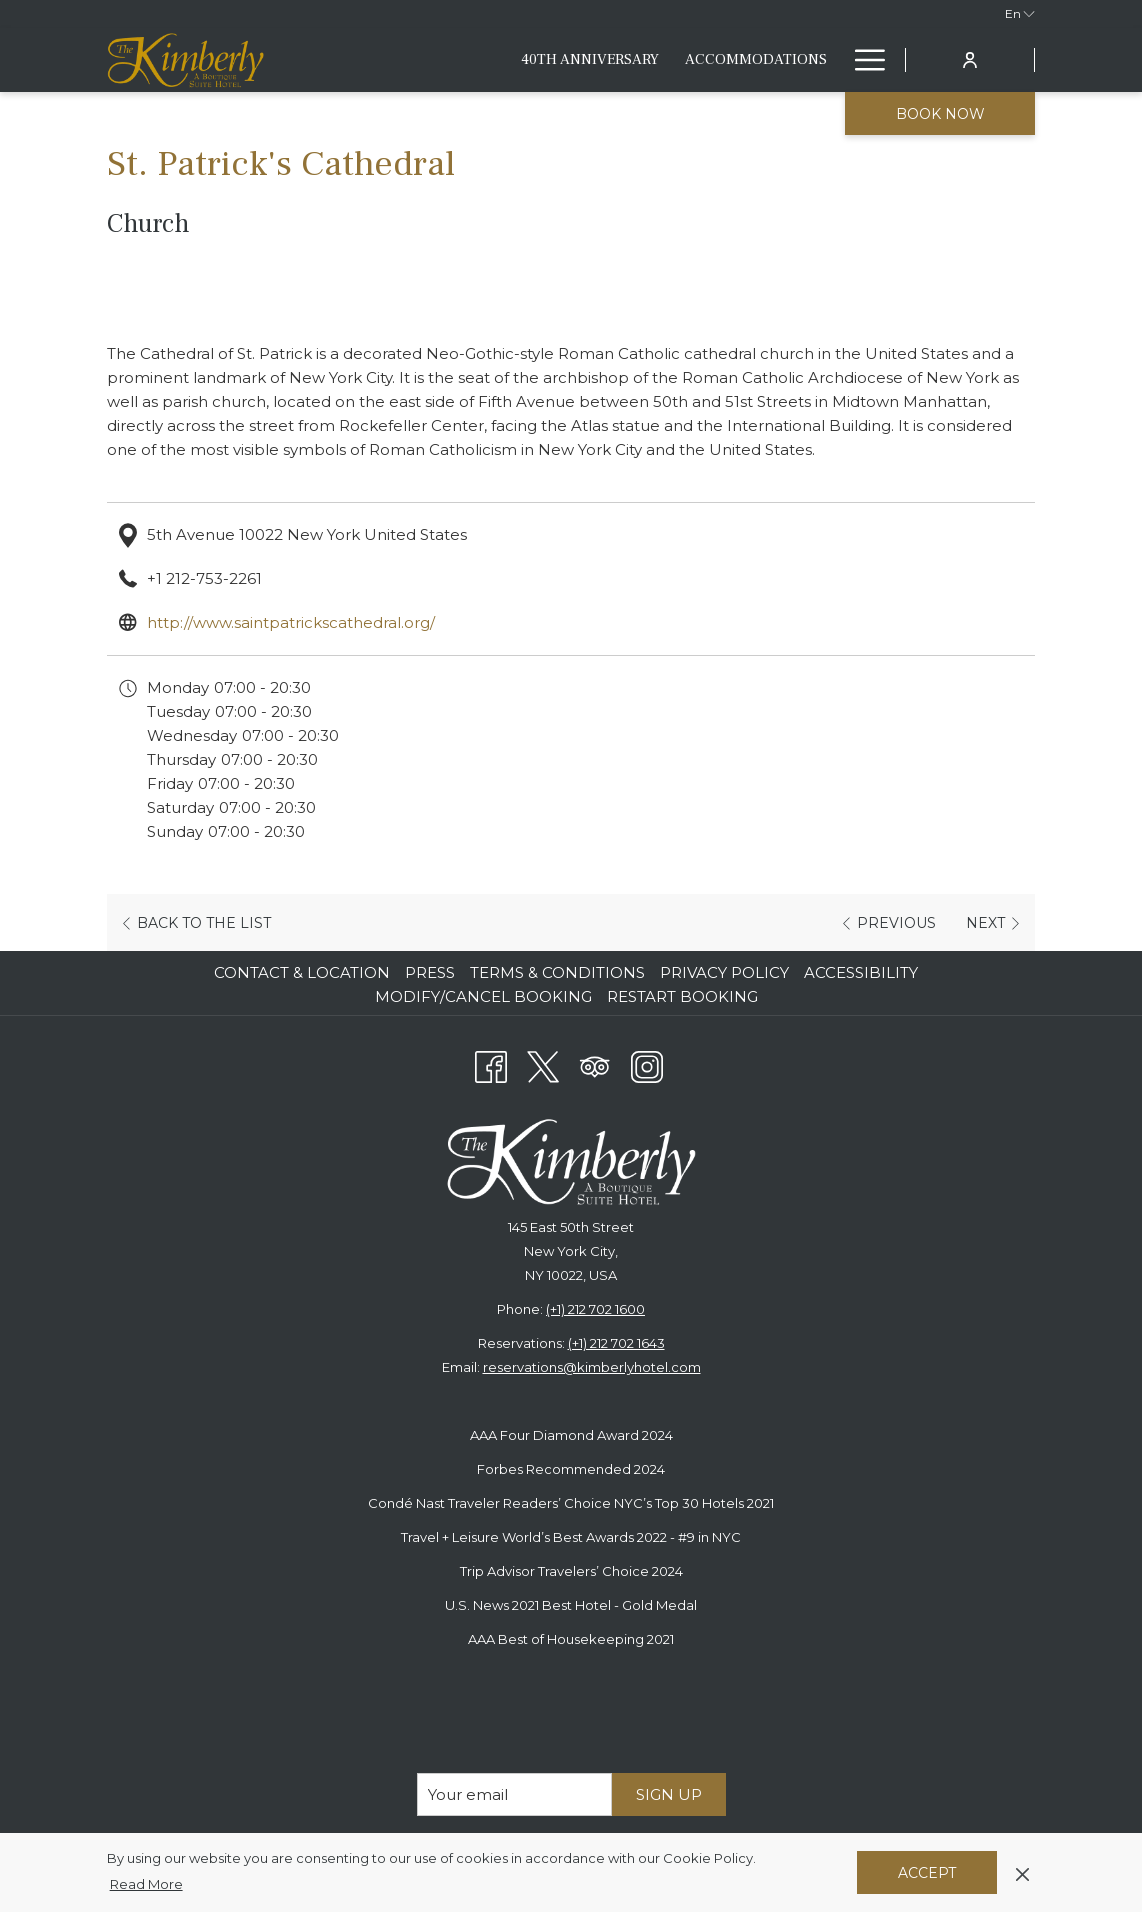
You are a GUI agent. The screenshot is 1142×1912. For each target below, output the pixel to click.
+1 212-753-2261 (204, 578)
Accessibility (861, 972)
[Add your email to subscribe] (514, 1794)
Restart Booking (682, 996)
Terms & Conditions (557, 972)
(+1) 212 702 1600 (595, 1309)
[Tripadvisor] (595, 1064)
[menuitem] (511, 60)
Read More (148, 1885)
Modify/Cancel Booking (483, 996)
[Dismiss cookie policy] (1022, 1872)
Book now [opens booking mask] (940, 114)
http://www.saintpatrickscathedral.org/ (291, 622)
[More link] (862, 60)
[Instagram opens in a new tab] (647, 1064)
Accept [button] (927, 1873)
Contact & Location (302, 972)
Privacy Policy (724, 972)
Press (430, 972)
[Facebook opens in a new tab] (491, 1064)
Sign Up (669, 1794)
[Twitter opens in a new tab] (543, 1064)
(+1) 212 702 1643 (616, 1343)
